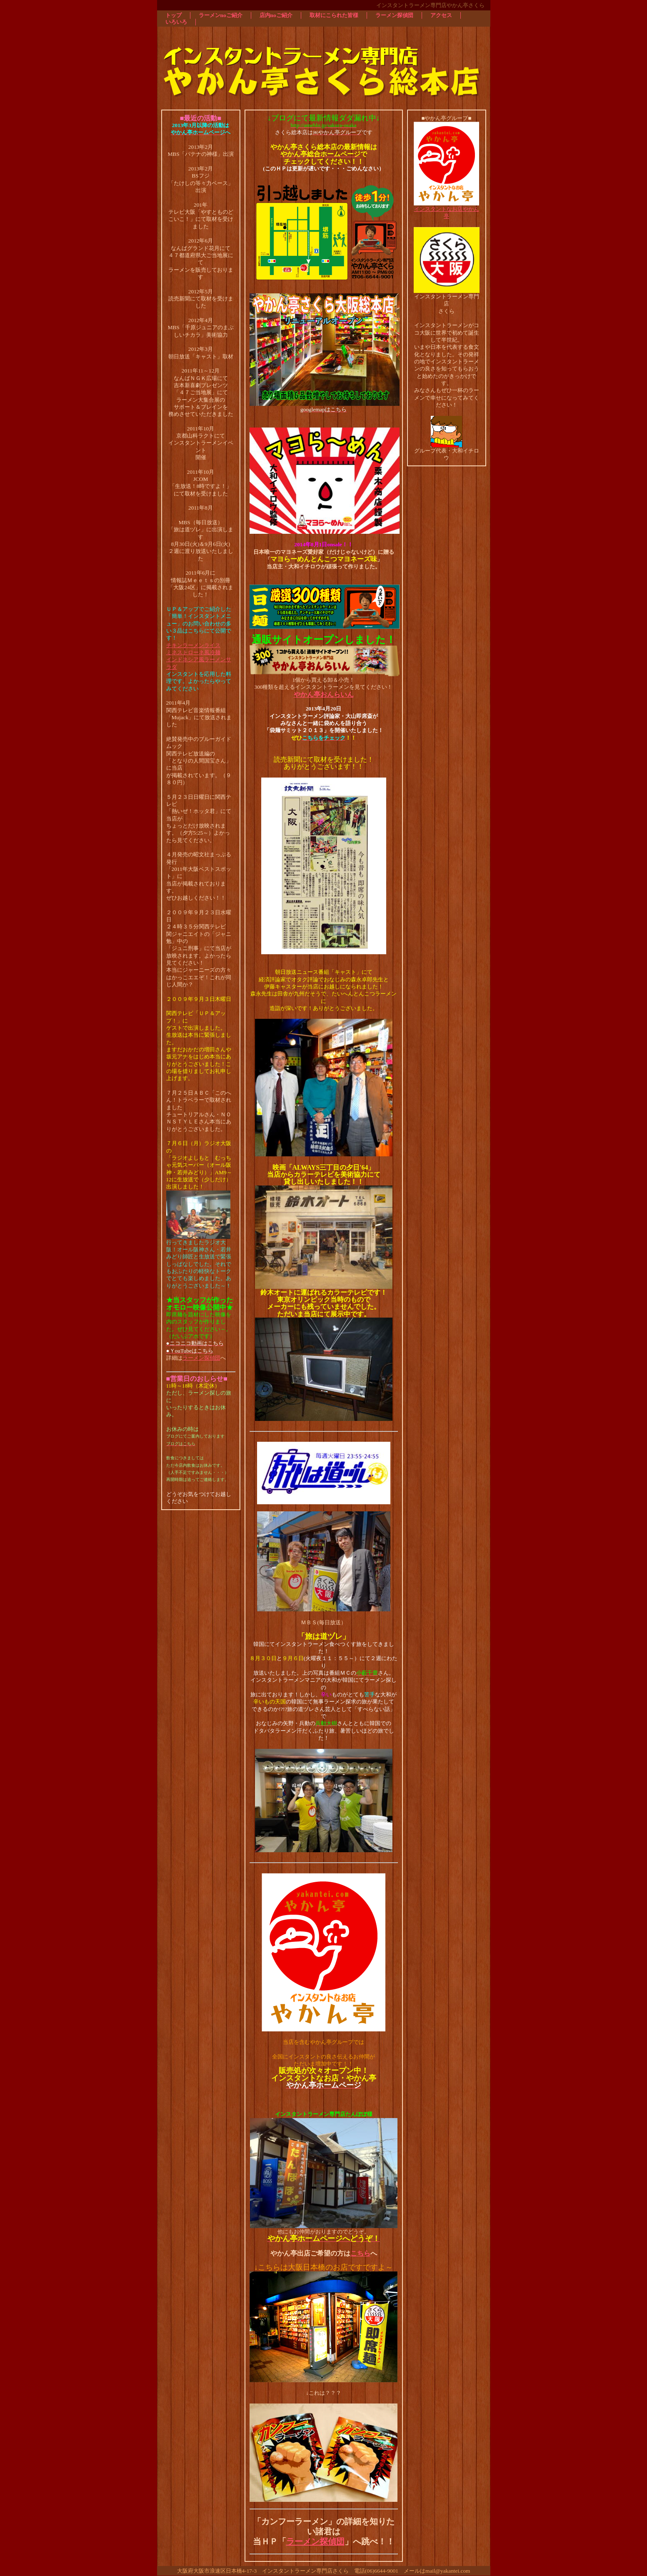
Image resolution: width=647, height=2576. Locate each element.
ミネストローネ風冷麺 (193, 652)
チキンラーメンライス (193, 645)
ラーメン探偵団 (201, 1358)
